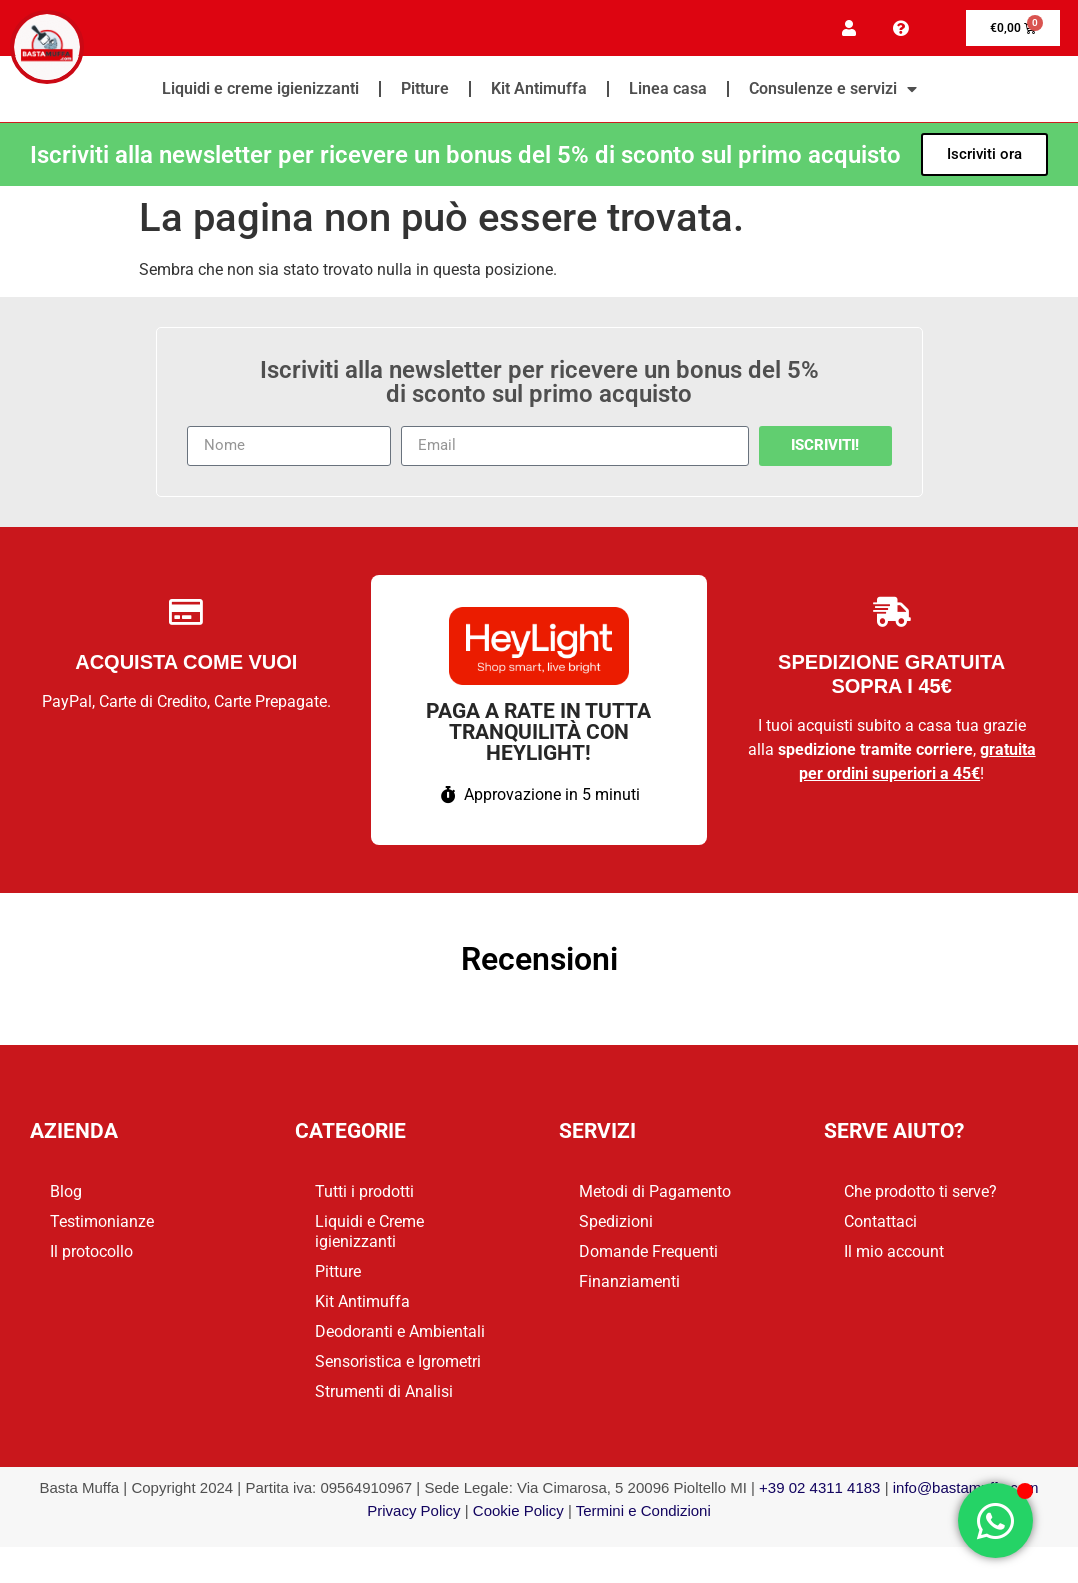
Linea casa (668, 91)
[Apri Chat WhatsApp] (995, 1520)
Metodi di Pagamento (655, 1194)
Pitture (425, 91)
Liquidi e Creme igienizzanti (369, 1234)
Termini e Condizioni (643, 1513)
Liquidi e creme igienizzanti (260, 91)
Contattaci (880, 1224)
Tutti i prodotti (364, 1194)
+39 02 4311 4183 (819, 1490)
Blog (66, 1194)
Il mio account (894, 1254)
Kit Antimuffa (539, 91)
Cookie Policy (518, 1513)
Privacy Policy (413, 1513)
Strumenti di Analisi (384, 1394)
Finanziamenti (629, 1284)
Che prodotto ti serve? (920, 1194)
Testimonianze (102, 1224)
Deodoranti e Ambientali (400, 1334)
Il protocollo (91, 1254)
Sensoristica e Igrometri (398, 1364)
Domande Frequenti (648, 1254)
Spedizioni (616, 1224)
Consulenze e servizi (833, 92)
